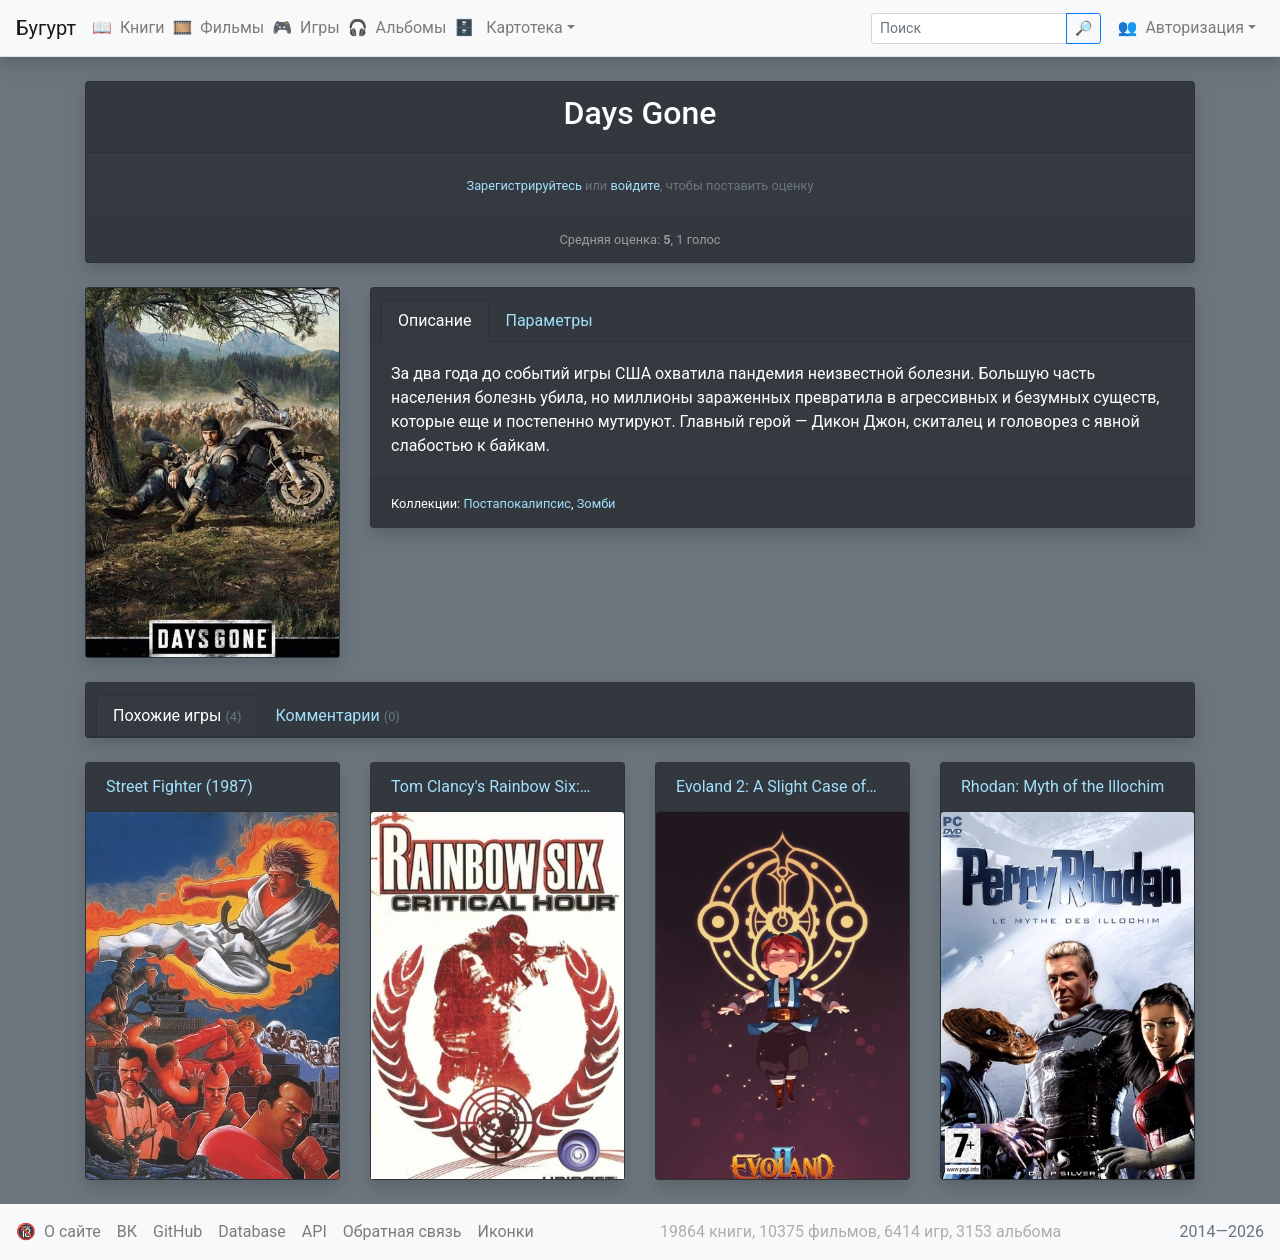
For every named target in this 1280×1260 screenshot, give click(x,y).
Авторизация (1194, 27)
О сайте (72, 1231)
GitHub (177, 1231)
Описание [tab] (435, 320)
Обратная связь (402, 1231)
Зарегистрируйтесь (524, 185)
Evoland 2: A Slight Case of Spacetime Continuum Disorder (771, 788)
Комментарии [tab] (337, 715)
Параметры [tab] (549, 320)
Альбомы (411, 27)
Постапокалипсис (517, 503)
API (314, 1231)
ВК (127, 1231)
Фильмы (232, 27)
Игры (320, 27)
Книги (142, 27)
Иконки (506, 1231)
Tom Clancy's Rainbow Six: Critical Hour (485, 788)
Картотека (524, 27)
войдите (635, 185)
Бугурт (46, 28)
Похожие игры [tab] (177, 715)
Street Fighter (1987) (179, 786)
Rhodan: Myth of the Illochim (1062, 786)
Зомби (596, 503)
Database (252, 1231)
